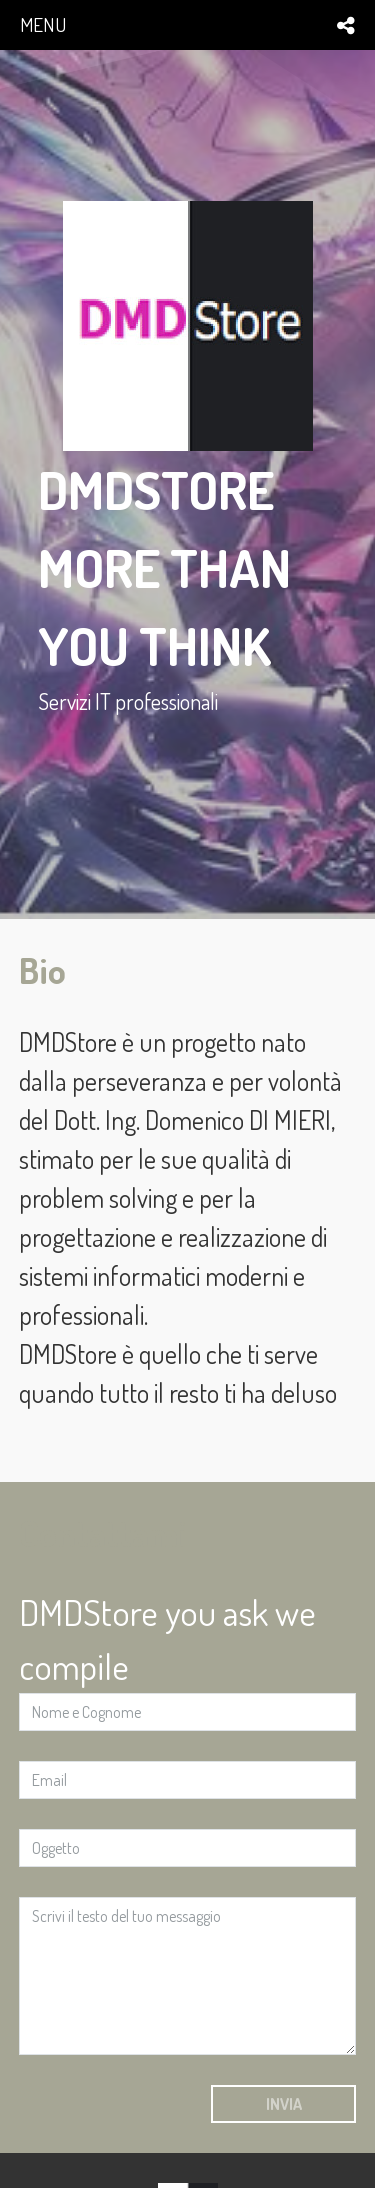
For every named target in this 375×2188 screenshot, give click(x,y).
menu (43, 24)
